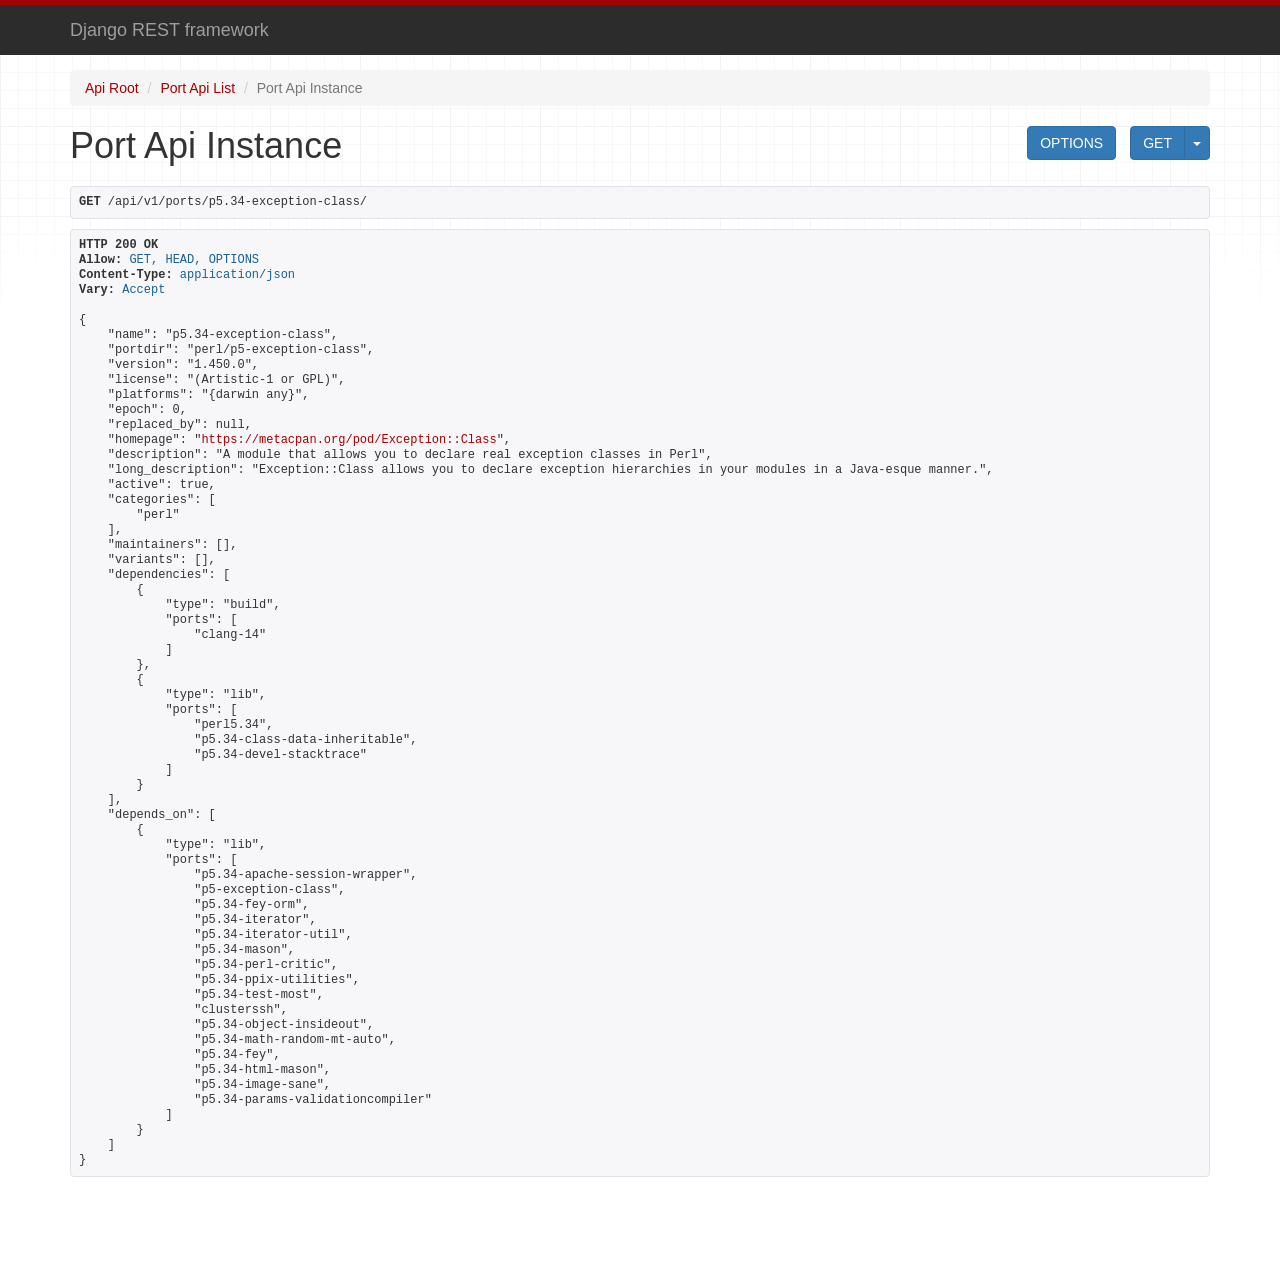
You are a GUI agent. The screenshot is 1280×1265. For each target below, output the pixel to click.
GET (1157, 143)
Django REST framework (169, 30)
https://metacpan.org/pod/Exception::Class (348, 440)
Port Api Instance (310, 88)
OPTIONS (1071, 143)
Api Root (112, 88)
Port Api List (197, 88)
